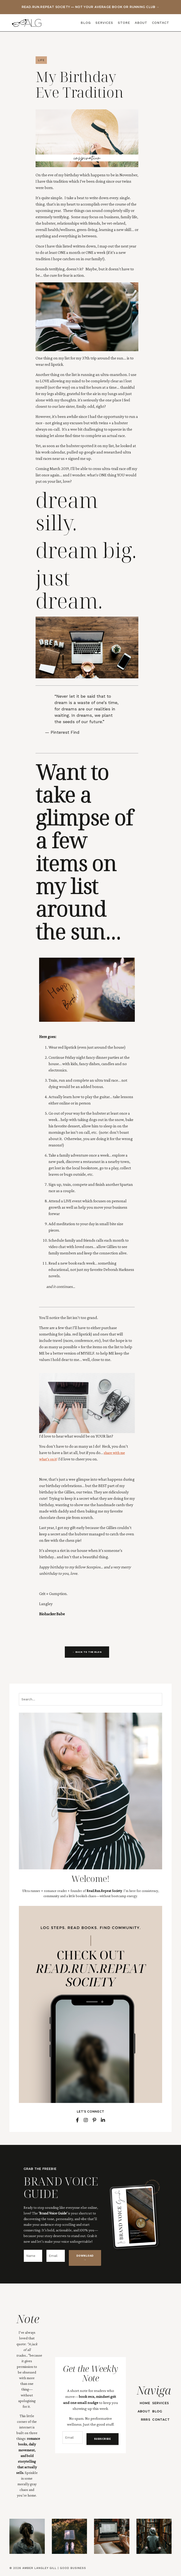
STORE (124, 23)
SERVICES (104, 23)
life (41, 60)
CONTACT (160, 23)
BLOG (86, 23)
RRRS (144, 2422)
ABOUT (141, 23)
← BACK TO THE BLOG (87, 1652)
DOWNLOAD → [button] (84, 2267)
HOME (144, 2405)
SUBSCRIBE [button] (96, 2450)
